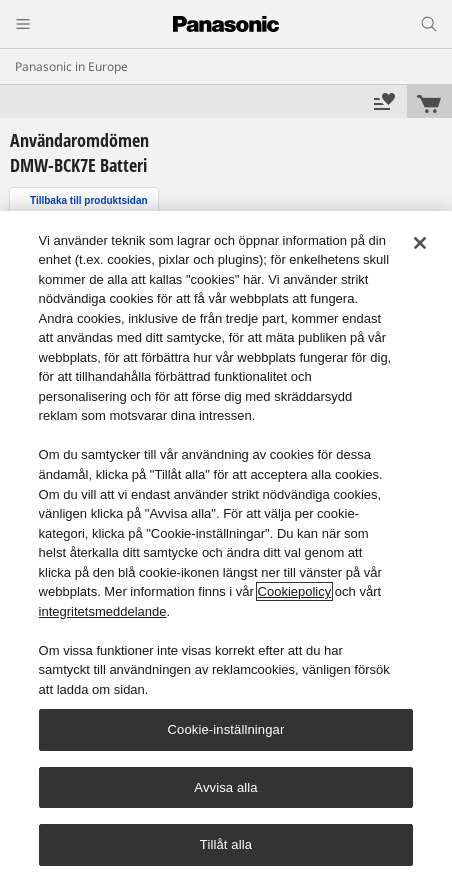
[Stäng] (420, 243)
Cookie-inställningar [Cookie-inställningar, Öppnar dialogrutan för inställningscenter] (226, 729)
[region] (226, 546)
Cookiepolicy (295, 591)
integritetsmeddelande (103, 611)
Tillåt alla (226, 844)
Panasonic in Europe (71, 66)
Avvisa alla (225, 787)
